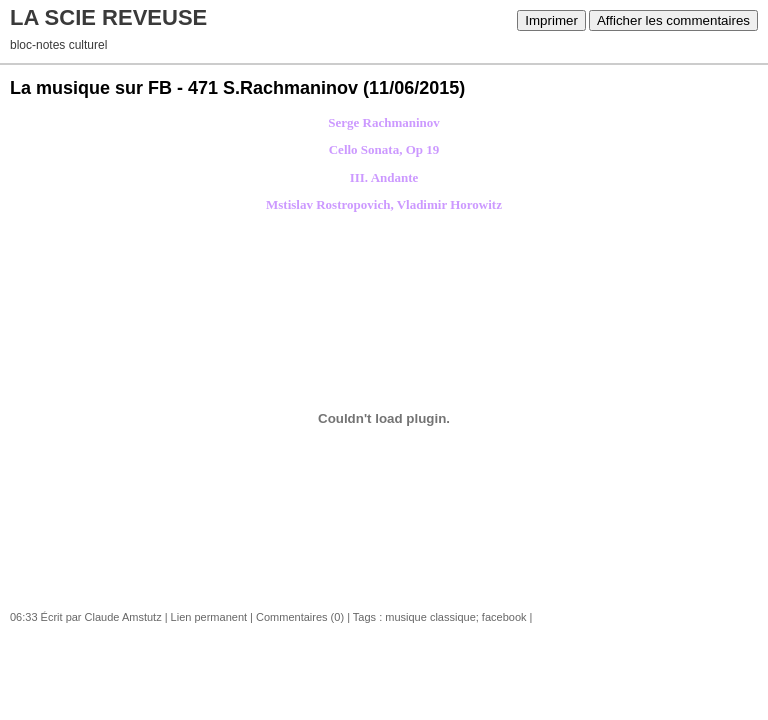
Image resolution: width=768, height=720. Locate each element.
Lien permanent (209, 617)
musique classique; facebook (455, 617)
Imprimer (551, 20)
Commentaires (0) (300, 617)
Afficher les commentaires (673, 20)
